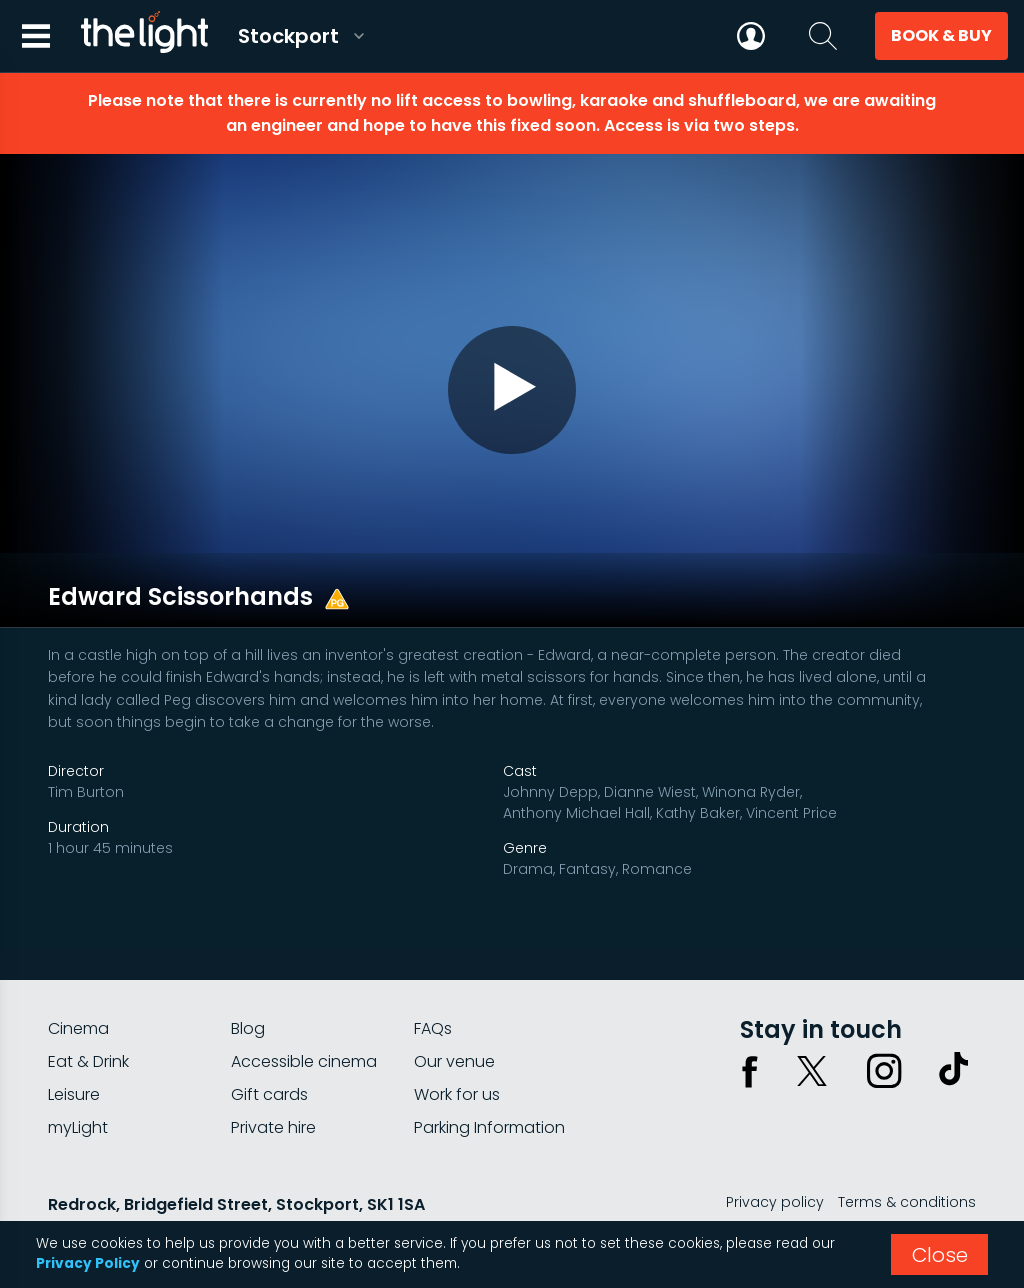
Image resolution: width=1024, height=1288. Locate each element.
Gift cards (269, 1048)
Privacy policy (775, 1156)
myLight (78, 1081)
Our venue (454, 1015)
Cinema (78, 982)
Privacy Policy (88, 1263)
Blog (248, 982)
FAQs (433, 982)
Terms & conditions (907, 1156)
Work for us (457, 1048)
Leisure (74, 1048)
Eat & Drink (88, 1015)
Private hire (273, 1081)
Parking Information (489, 1081)
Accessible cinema (304, 1015)
